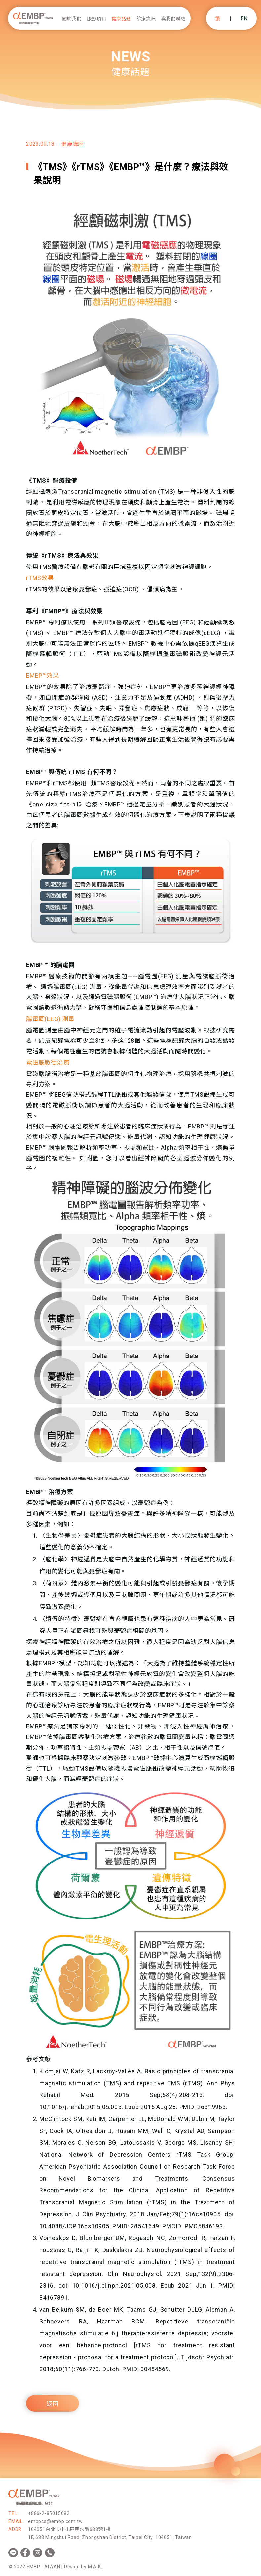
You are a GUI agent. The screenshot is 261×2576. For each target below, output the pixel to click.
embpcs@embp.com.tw (55, 2521)
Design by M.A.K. (83, 2566)
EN (244, 18)
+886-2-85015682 (49, 2513)
